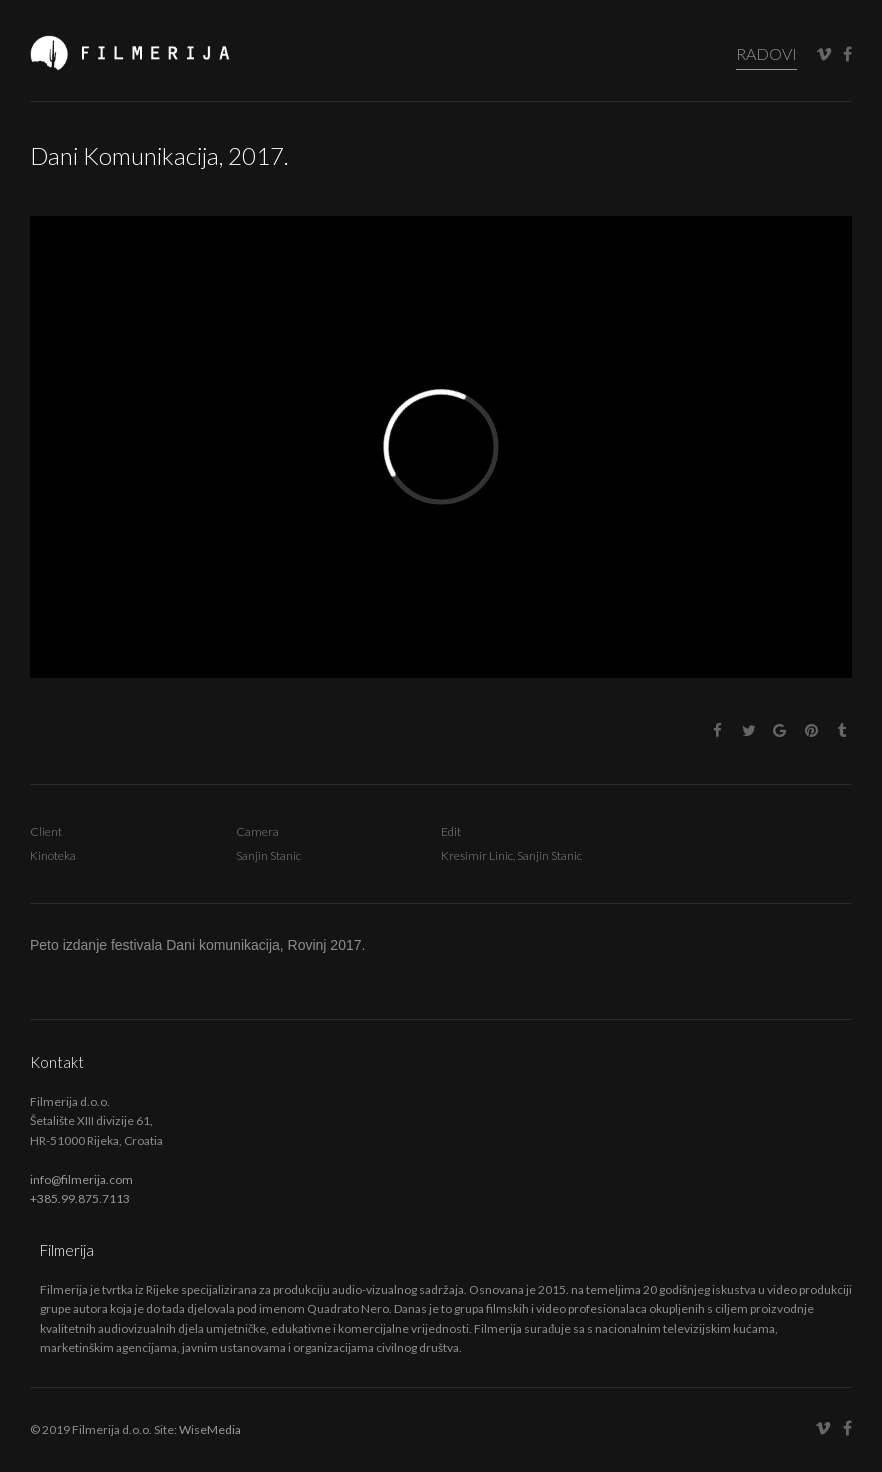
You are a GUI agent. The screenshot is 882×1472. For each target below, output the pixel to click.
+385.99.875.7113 (80, 1198)
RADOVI (766, 53)
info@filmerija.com (81, 1179)
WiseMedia (210, 1429)
